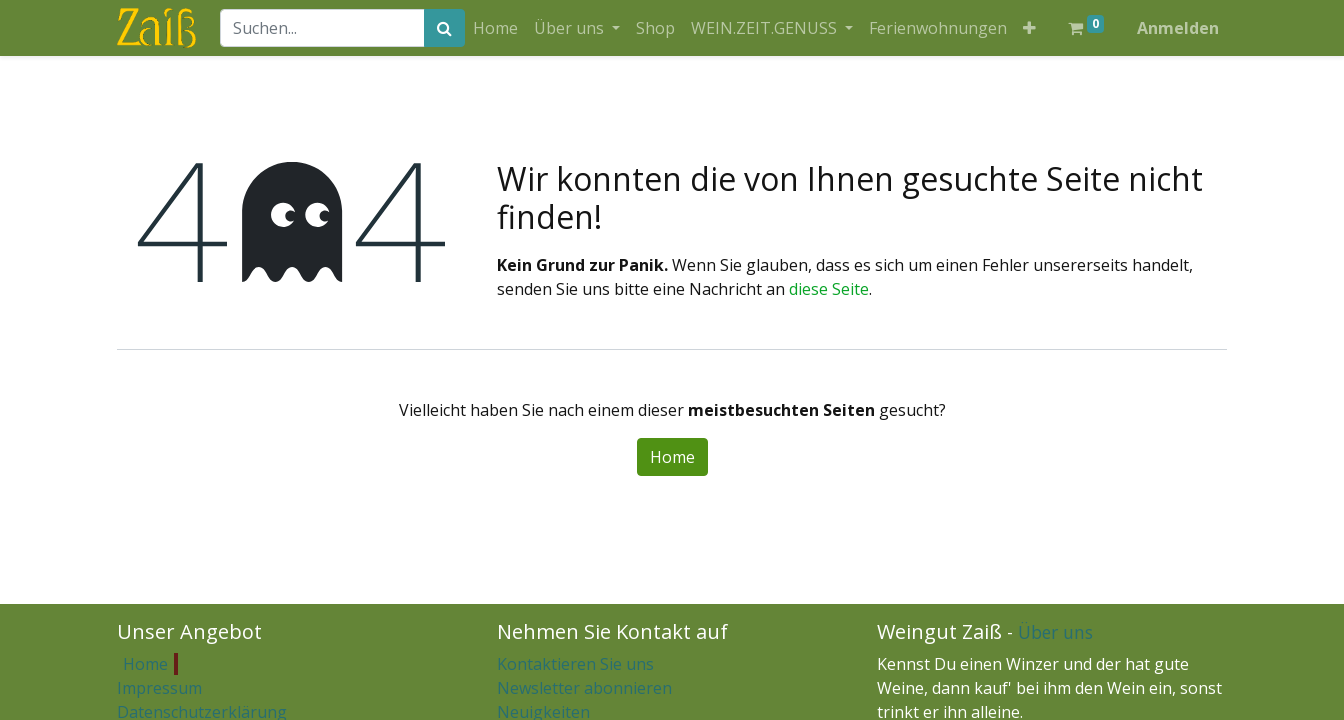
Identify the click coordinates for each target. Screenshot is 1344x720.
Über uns (1055, 632)
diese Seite (829, 289)
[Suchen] (444, 28)
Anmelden (1178, 28)
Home (672, 457)
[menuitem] (495, 28)
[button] (1029, 28)
